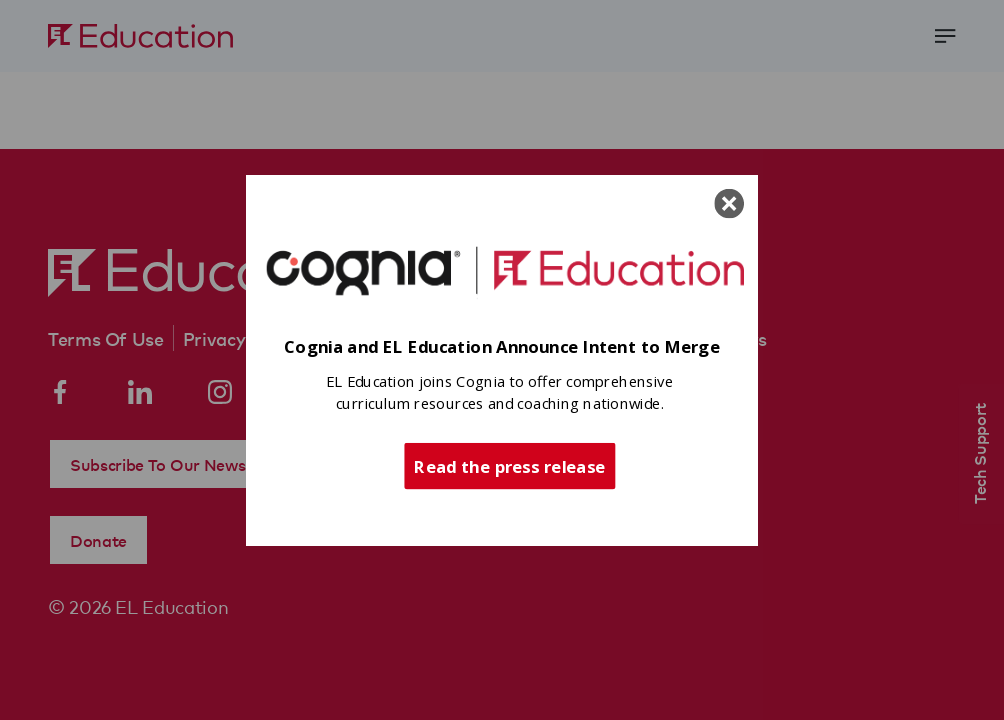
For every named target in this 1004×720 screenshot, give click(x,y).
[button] (502, 347)
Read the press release (509, 465)
